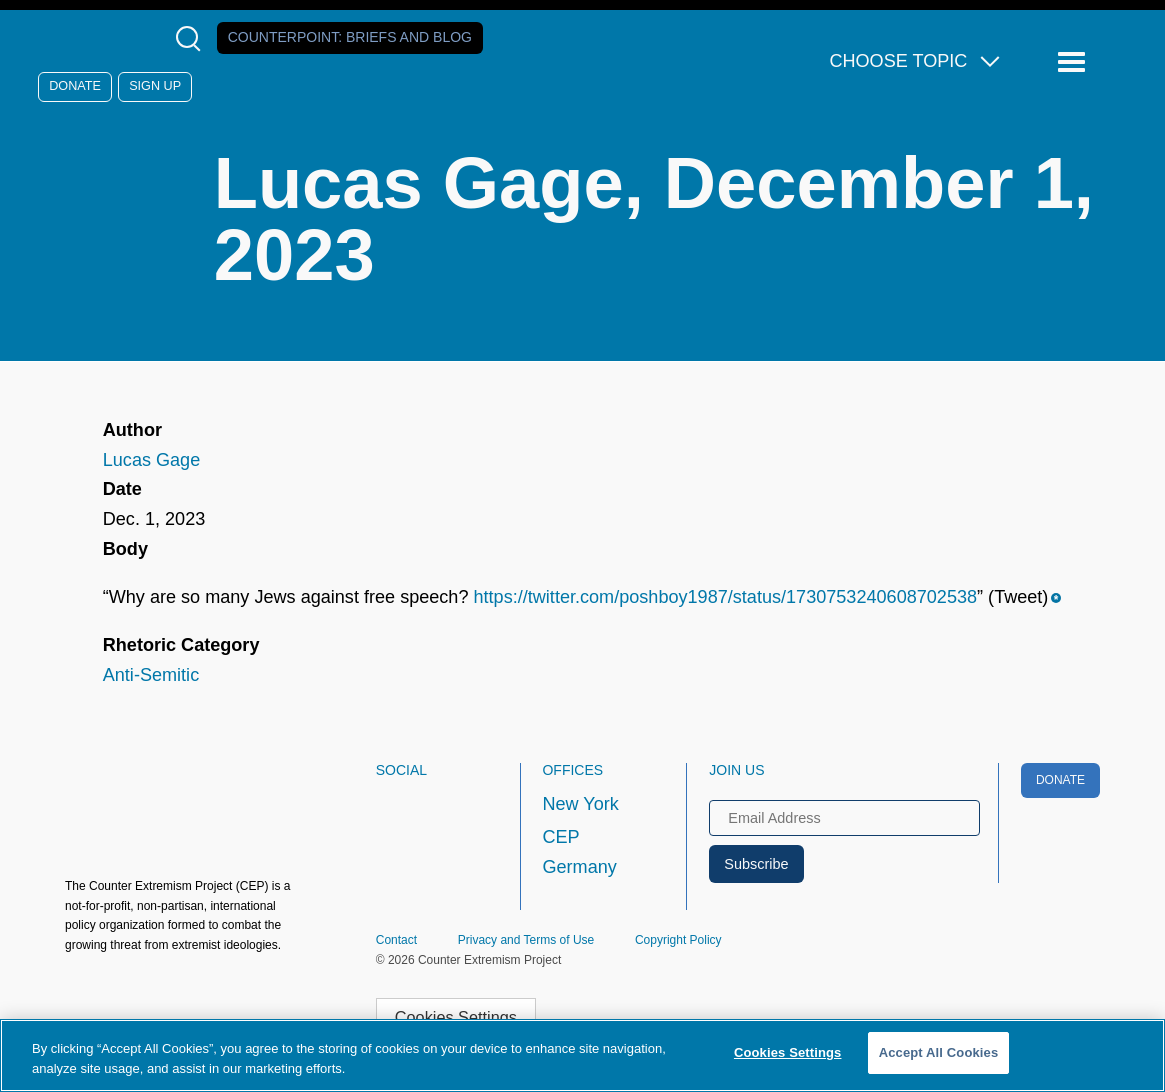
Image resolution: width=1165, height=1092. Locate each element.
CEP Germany (579, 852)
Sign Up (155, 86)
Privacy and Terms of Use (526, 940)
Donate (75, 86)
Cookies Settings (456, 1017)
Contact (396, 940)
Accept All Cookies (939, 1052)
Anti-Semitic (151, 675)
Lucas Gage (152, 460)
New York (580, 804)
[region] (582, 1055)
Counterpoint (350, 37)
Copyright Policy (678, 940)
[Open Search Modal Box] (192, 38)
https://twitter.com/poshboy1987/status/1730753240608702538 (726, 597)
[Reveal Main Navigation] (1074, 62)
